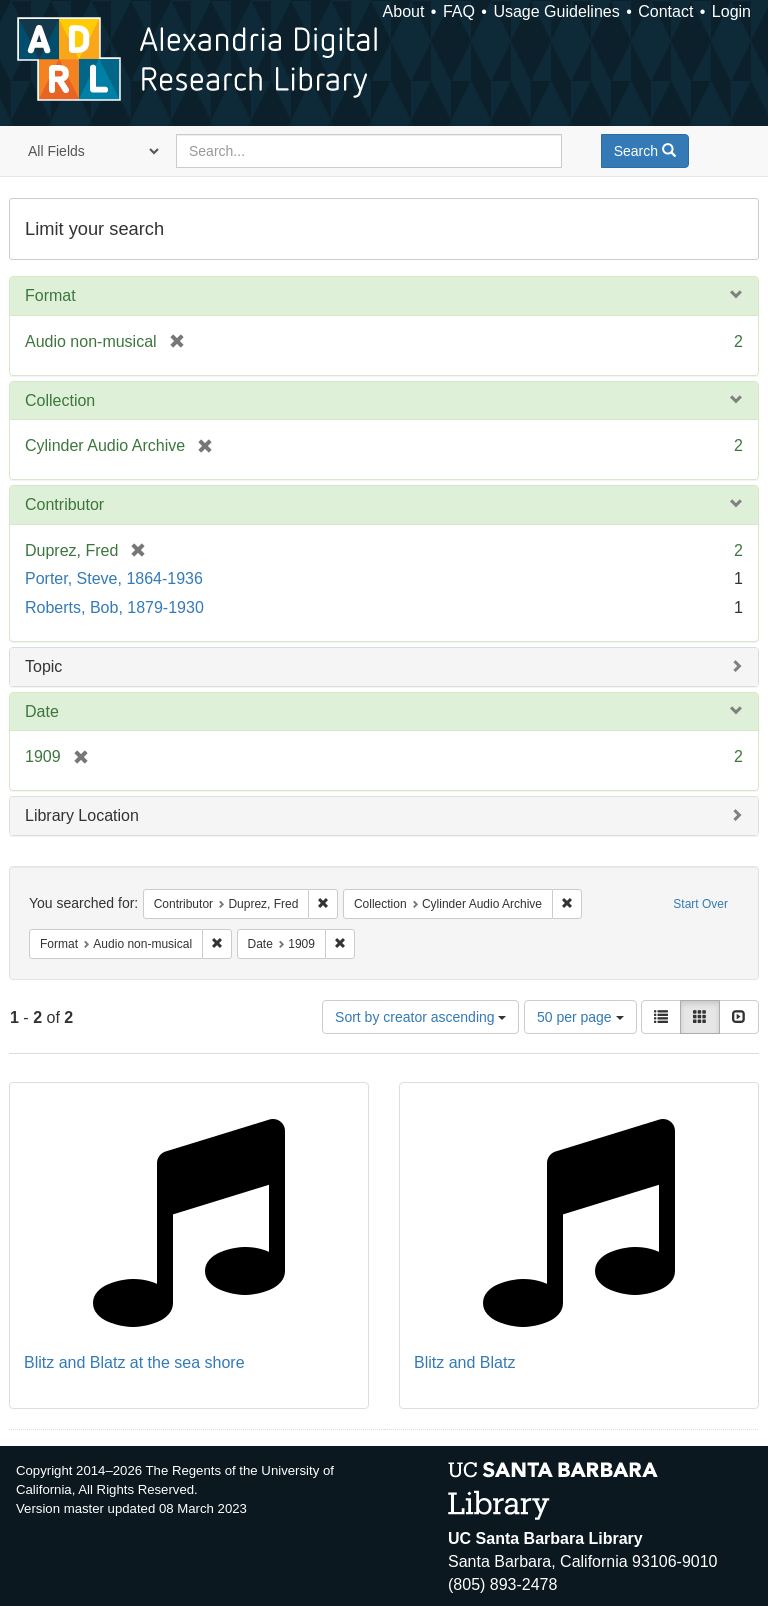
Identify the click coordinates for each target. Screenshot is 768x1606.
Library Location (82, 815)
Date (42, 711)
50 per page (580, 1017)
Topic (43, 666)
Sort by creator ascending (420, 1017)
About (404, 11)
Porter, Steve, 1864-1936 (114, 578)
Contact (665, 11)
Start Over (700, 904)
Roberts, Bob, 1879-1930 (114, 607)
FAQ (459, 11)
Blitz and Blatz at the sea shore (134, 1362)
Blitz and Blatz (464, 1362)
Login (731, 11)
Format (50, 295)
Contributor (64, 504)
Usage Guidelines (556, 11)
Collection (60, 400)
